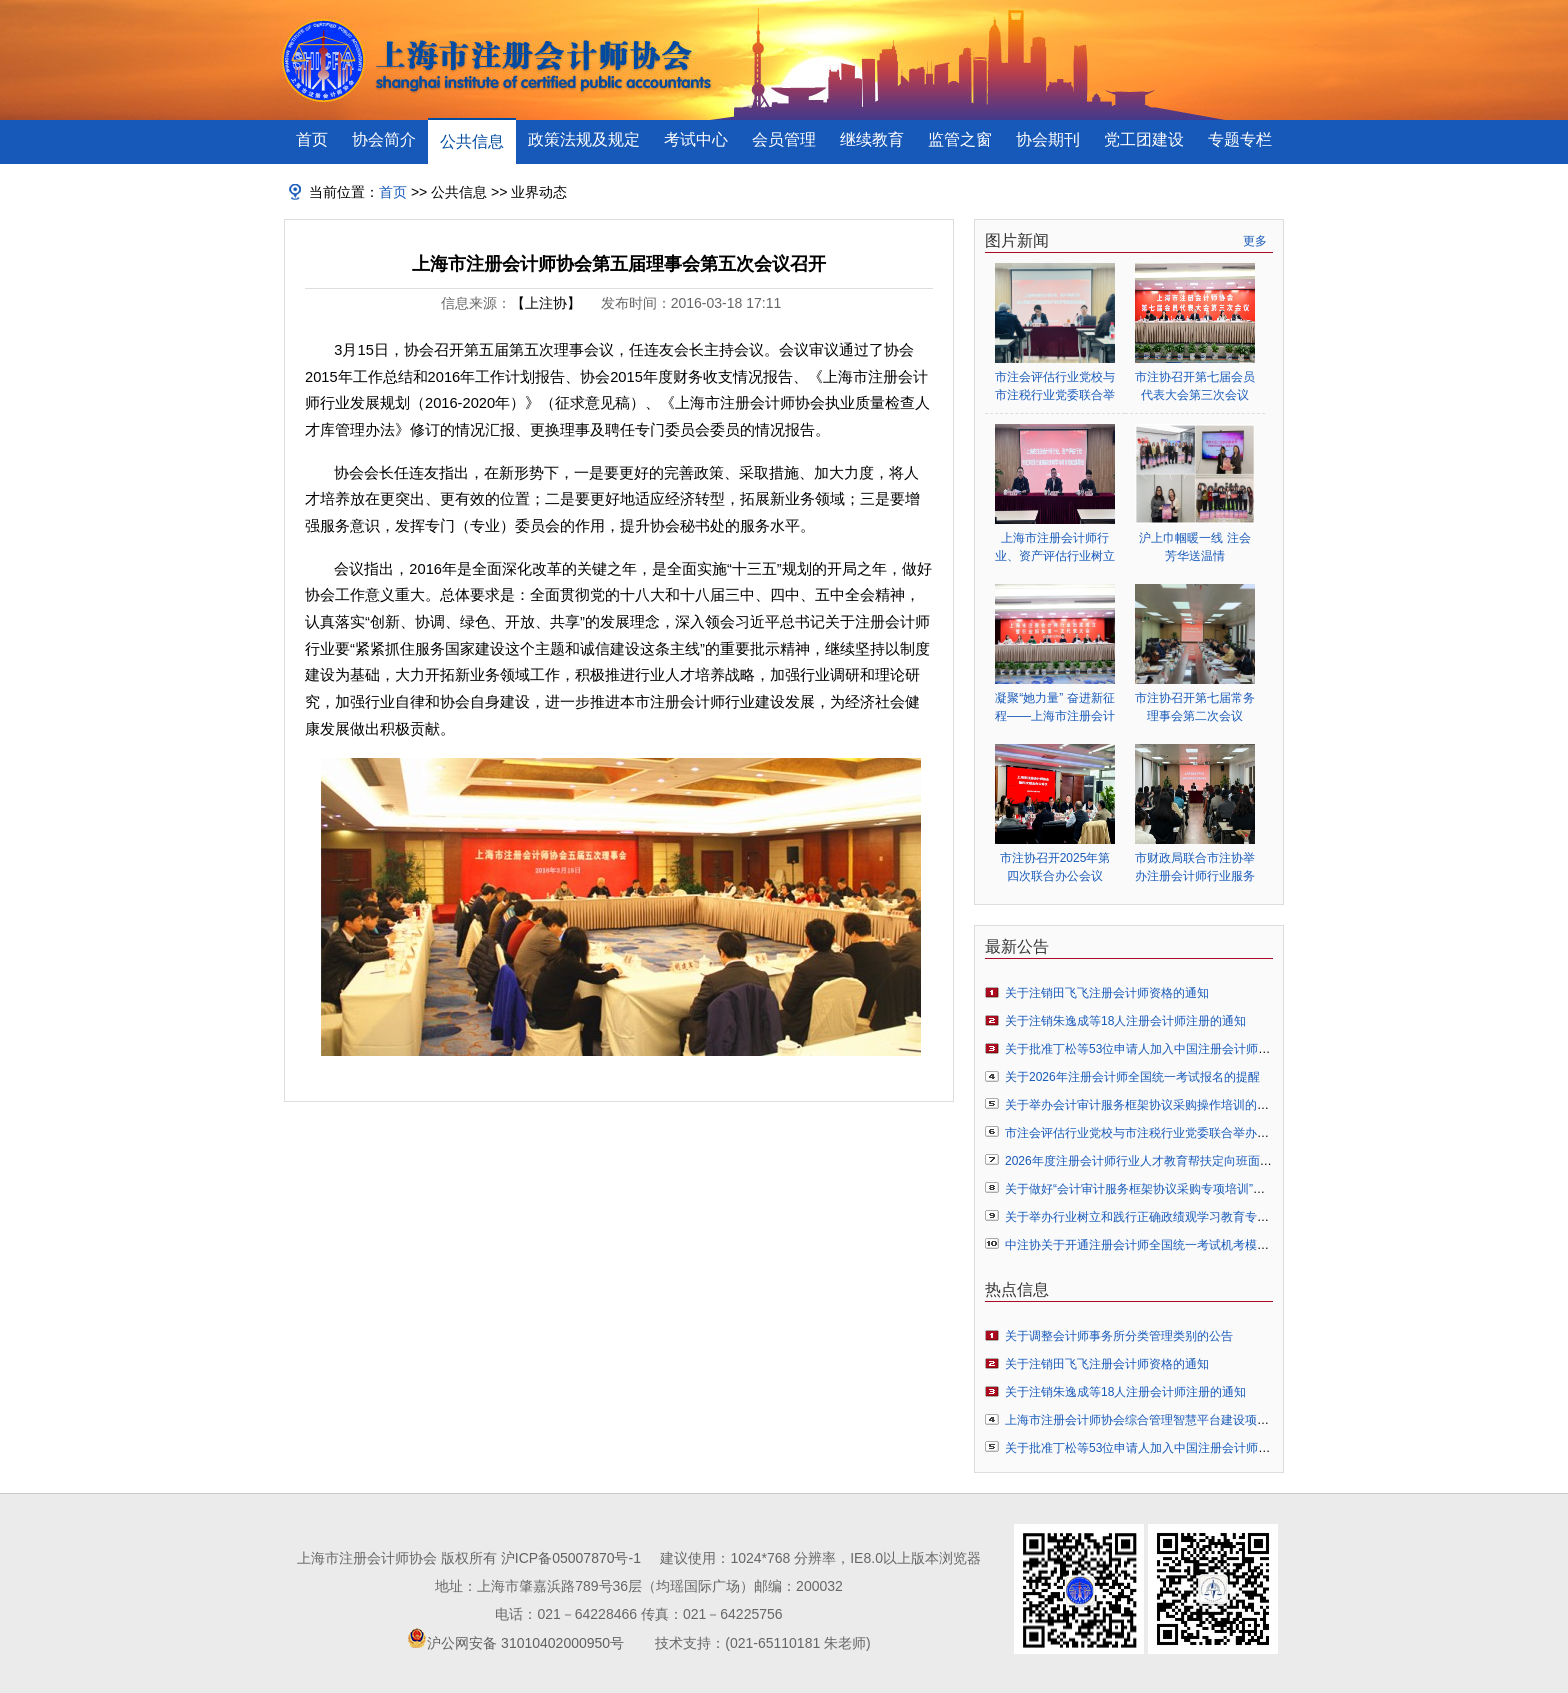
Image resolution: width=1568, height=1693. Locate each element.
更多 (1255, 241)
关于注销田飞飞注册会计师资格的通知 (1107, 993)
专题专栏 (1240, 139)
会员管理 (784, 139)
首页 (312, 139)
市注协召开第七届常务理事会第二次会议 (1195, 707)
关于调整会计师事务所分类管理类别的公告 (1119, 1336)
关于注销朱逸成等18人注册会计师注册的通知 (1125, 1021)
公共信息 (472, 141)
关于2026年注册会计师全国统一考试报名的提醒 (1132, 1077)
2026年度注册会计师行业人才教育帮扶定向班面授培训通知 (1162, 1161)
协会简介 (384, 139)
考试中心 (696, 139)
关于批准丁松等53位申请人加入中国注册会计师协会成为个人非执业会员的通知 (1215, 1049)
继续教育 (872, 139)
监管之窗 (960, 139)
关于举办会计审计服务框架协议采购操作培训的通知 (1143, 1105)
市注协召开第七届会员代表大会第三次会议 (1195, 386)
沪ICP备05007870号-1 (571, 1558)
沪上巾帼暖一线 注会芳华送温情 (1194, 547)
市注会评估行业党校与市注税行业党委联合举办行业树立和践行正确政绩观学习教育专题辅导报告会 (1055, 386)
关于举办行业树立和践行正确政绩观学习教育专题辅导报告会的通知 (1185, 1217)
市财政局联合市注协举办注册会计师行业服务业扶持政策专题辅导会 (1195, 867)
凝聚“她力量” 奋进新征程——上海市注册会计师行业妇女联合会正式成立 (1055, 707)
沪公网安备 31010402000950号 (525, 1643)
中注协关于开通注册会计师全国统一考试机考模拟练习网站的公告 (1179, 1245)
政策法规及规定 (584, 139)
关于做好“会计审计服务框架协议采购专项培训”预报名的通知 (1165, 1189)
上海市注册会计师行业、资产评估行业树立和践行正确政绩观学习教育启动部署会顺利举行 (1055, 547)
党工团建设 (1144, 139)
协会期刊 (1048, 139)
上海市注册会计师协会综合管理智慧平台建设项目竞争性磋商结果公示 (1191, 1420)
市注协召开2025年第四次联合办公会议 (1055, 867)
